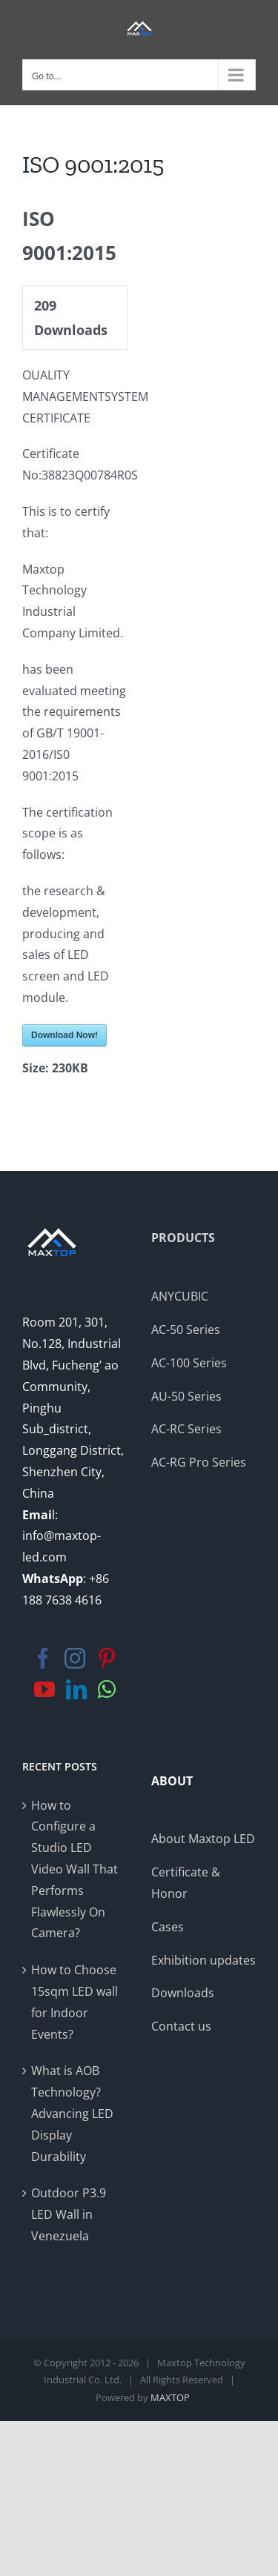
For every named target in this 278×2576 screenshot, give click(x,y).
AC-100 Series (189, 1363)
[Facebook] (43, 1658)
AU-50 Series (186, 1396)
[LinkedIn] (76, 1689)
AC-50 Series (185, 1329)
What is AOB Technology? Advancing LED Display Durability (72, 2113)
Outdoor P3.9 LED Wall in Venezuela (68, 2214)
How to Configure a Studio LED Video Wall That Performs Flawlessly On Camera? (74, 1869)
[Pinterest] (106, 1658)
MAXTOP (170, 2397)
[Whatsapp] (107, 1689)
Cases (167, 1927)
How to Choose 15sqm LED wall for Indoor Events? (74, 2002)
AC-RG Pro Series (198, 1462)
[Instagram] (74, 1658)
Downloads (182, 1993)
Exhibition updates (203, 1960)
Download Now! (64, 1035)
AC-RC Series (186, 1429)
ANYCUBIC (179, 1296)
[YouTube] (44, 1689)
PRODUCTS (183, 1237)
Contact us (181, 2026)
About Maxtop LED (203, 1838)
